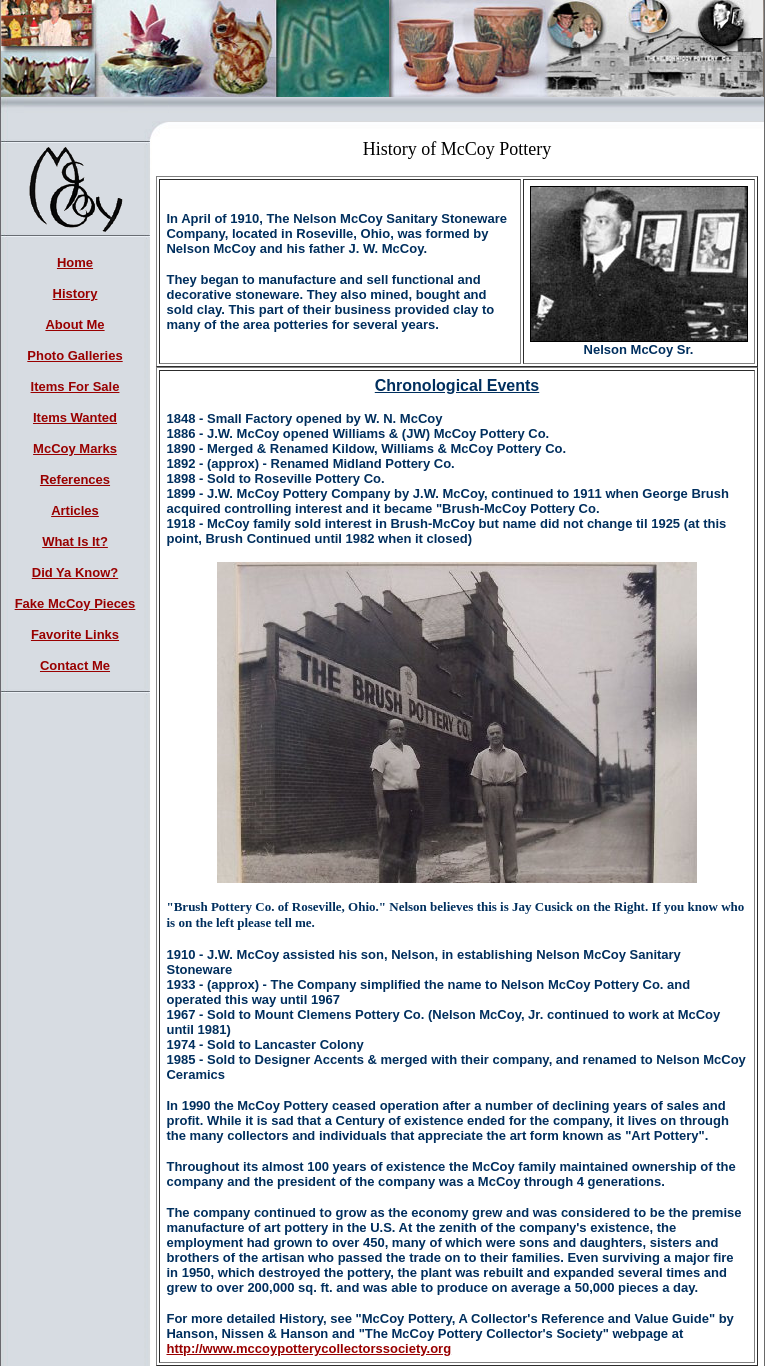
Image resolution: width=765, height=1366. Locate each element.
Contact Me (75, 665)
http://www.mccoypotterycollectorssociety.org (308, 1348)
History (75, 293)
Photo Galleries (74, 355)
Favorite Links (75, 634)
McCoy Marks (75, 448)
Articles (75, 510)
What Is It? (75, 541)
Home (75, 262)
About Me (74, 324)
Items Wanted (75, 417)
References (75, 479)
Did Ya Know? (75, 572)
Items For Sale (75, 386)
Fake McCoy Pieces (75, 603)
